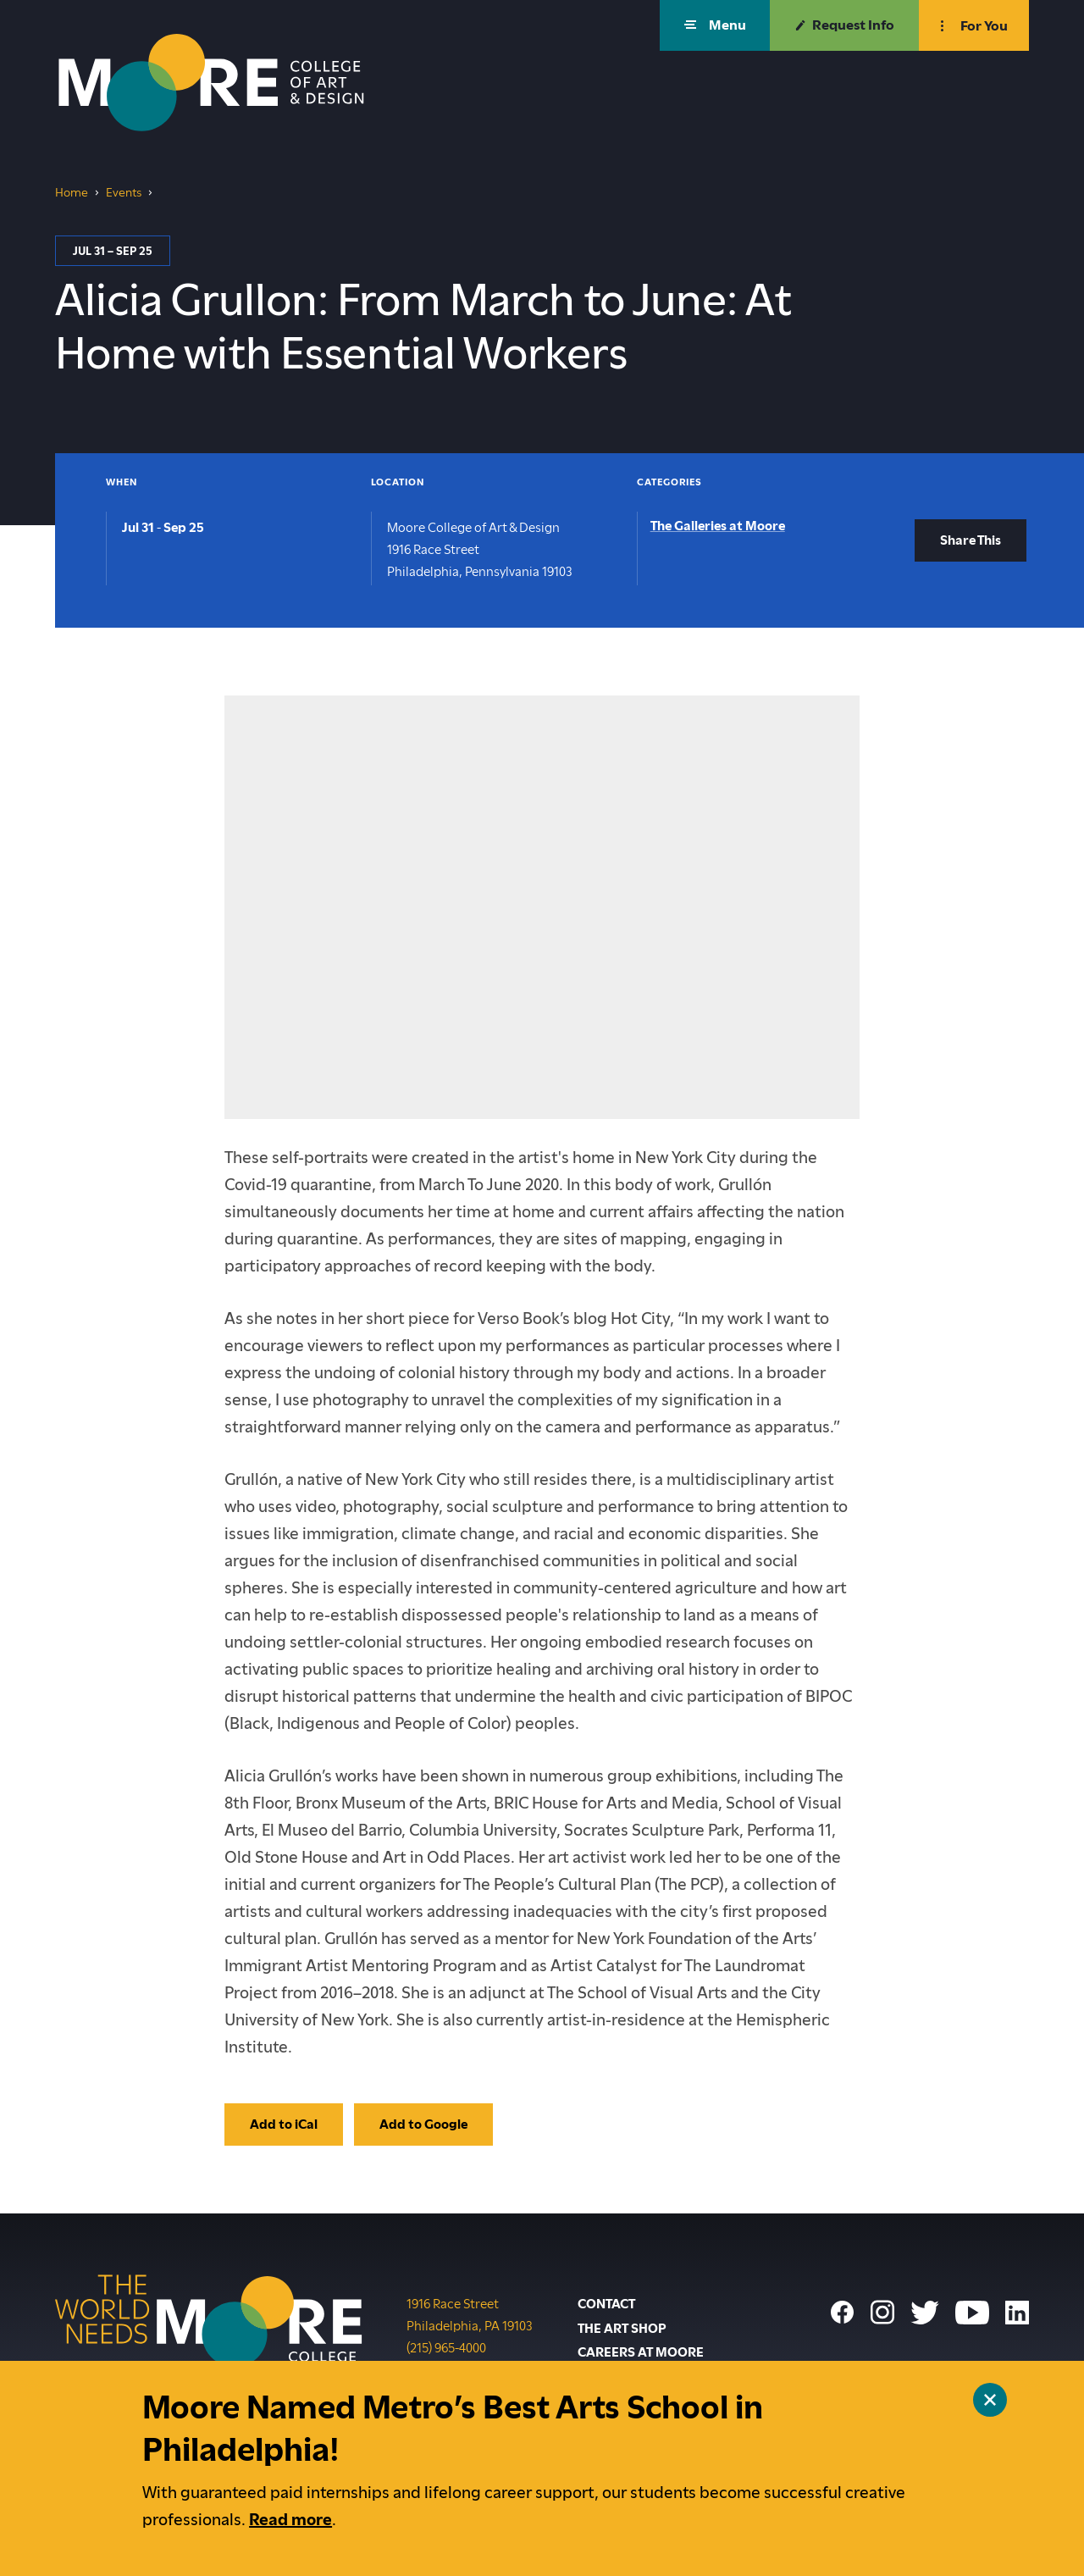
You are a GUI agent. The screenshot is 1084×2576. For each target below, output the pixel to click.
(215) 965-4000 (446, 2346)
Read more (290, 2519)
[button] (715, 25)
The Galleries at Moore (717, 526)
